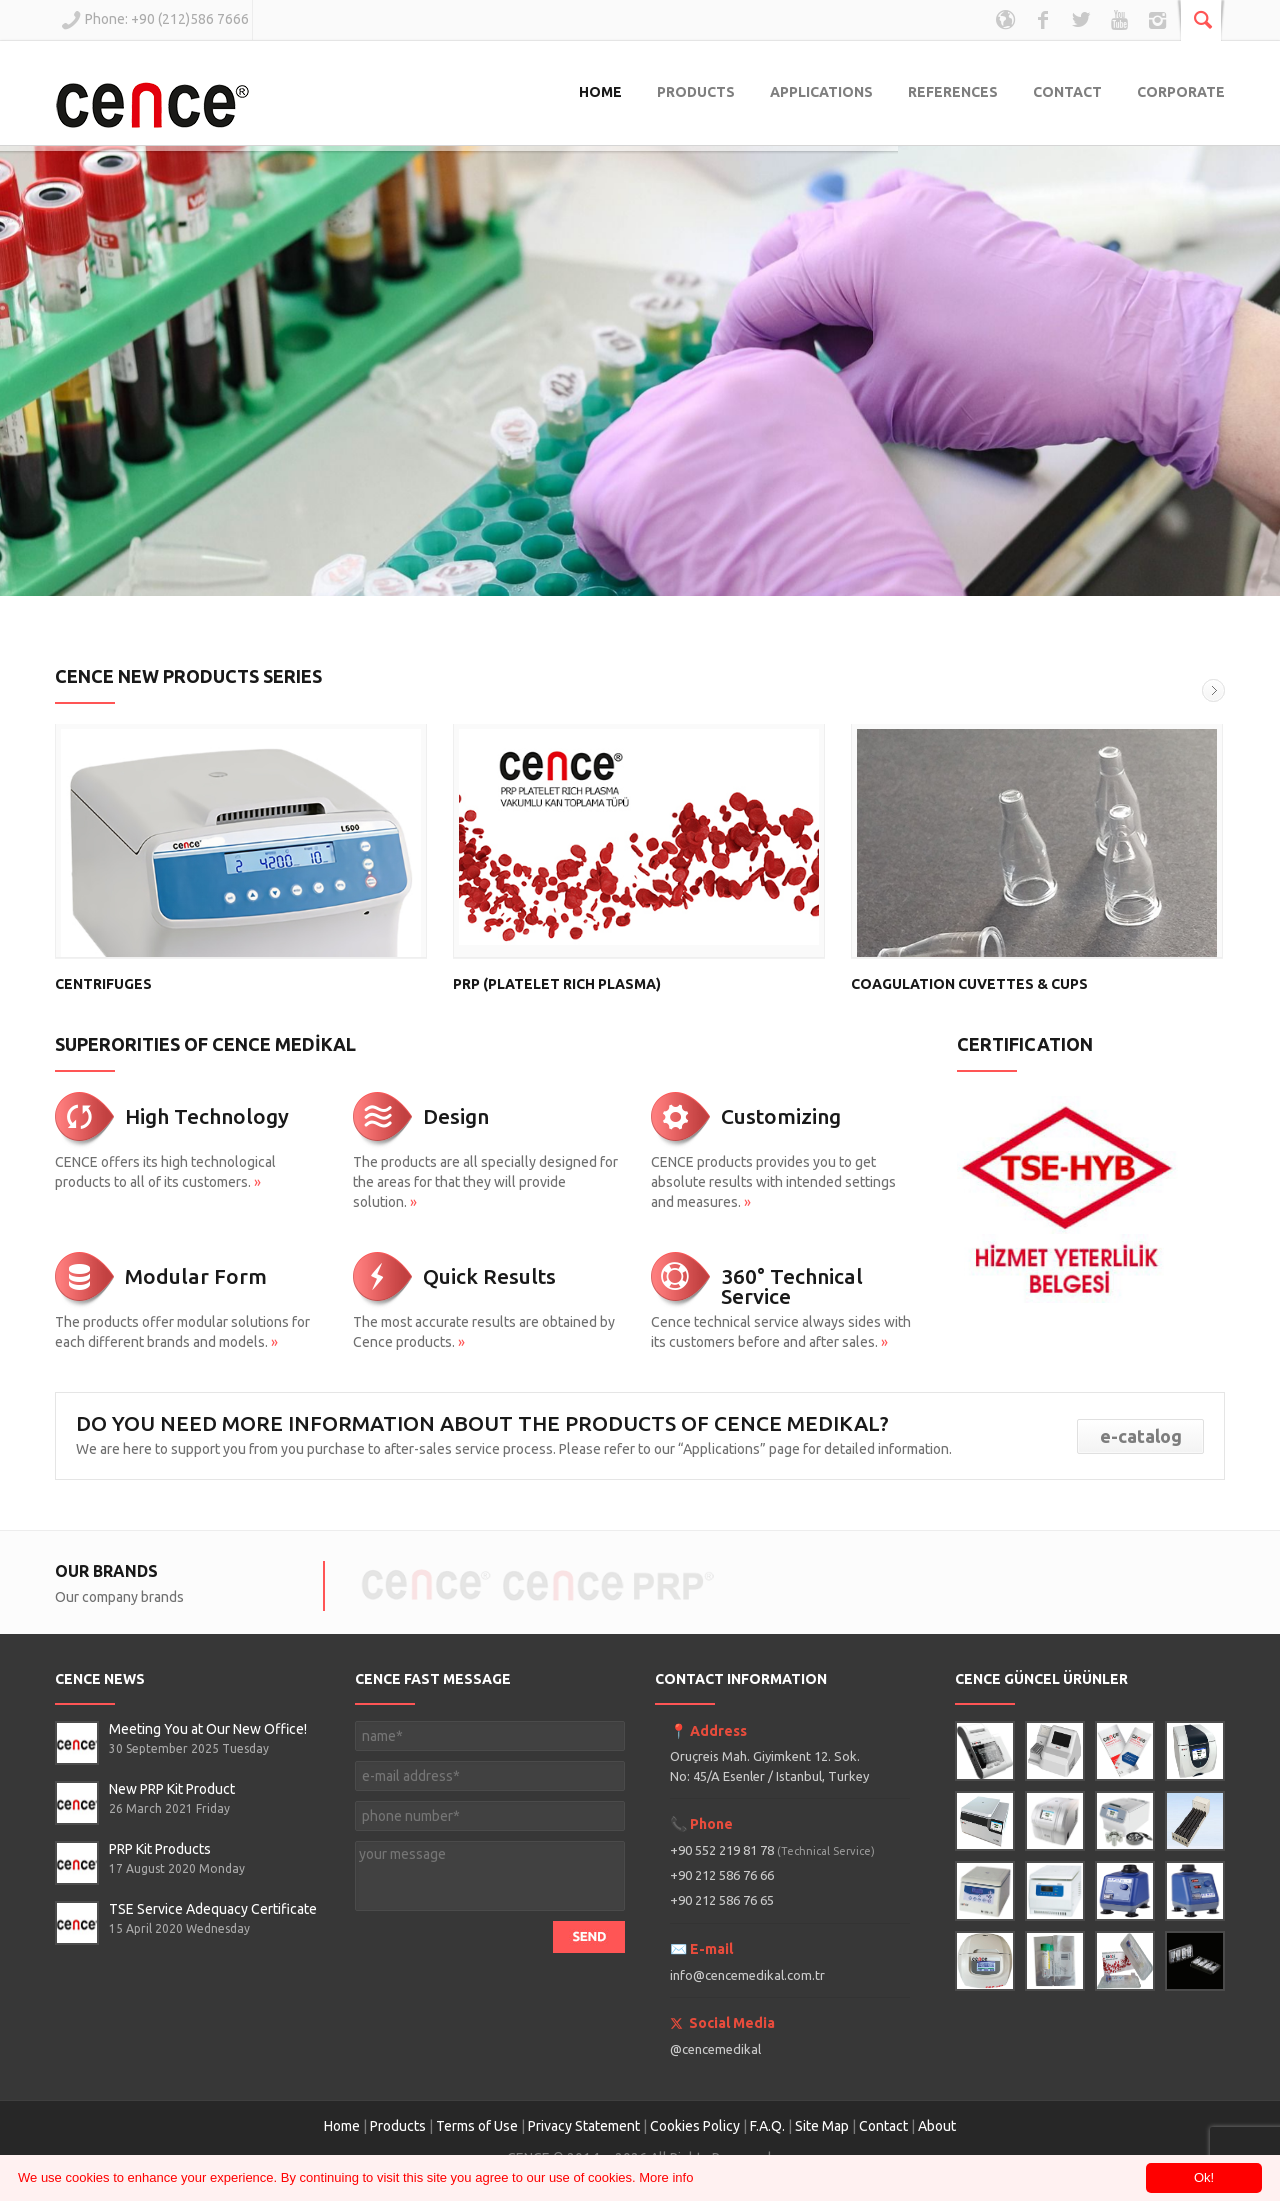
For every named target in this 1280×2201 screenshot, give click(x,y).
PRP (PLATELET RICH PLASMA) (557, 984)
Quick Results (489, 1276)
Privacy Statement (584, 2126)
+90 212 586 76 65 (722, 1900)
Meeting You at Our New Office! (208, 1729)
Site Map (822, 2126)
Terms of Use (477, 2126)
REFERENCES (953, 92)
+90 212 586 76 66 (722, 1875)
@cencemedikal (715, 2049)
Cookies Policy (695, 2126)
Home (342, 2126)
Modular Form (196, 1276)
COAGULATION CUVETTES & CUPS (969, 984)
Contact (885, 2126)
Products (398, 2126)
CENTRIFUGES (103, 984)
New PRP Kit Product (172, 1789)
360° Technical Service (792, 1286)
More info (666, 2177)
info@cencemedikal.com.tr (747, 1975)
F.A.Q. (767, 2126)
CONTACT (1067, 92)
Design (456, 1116)
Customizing (781, 1116)
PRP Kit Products (160, 1849)
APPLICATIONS (821, 92)
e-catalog (1141, 1436)
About (937, 2126)
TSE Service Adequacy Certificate (213, 1909)
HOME (600, 92)
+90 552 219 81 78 (772, 1850)
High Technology (207, 1116)
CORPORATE (1181, 92)
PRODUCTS (696, 92)
